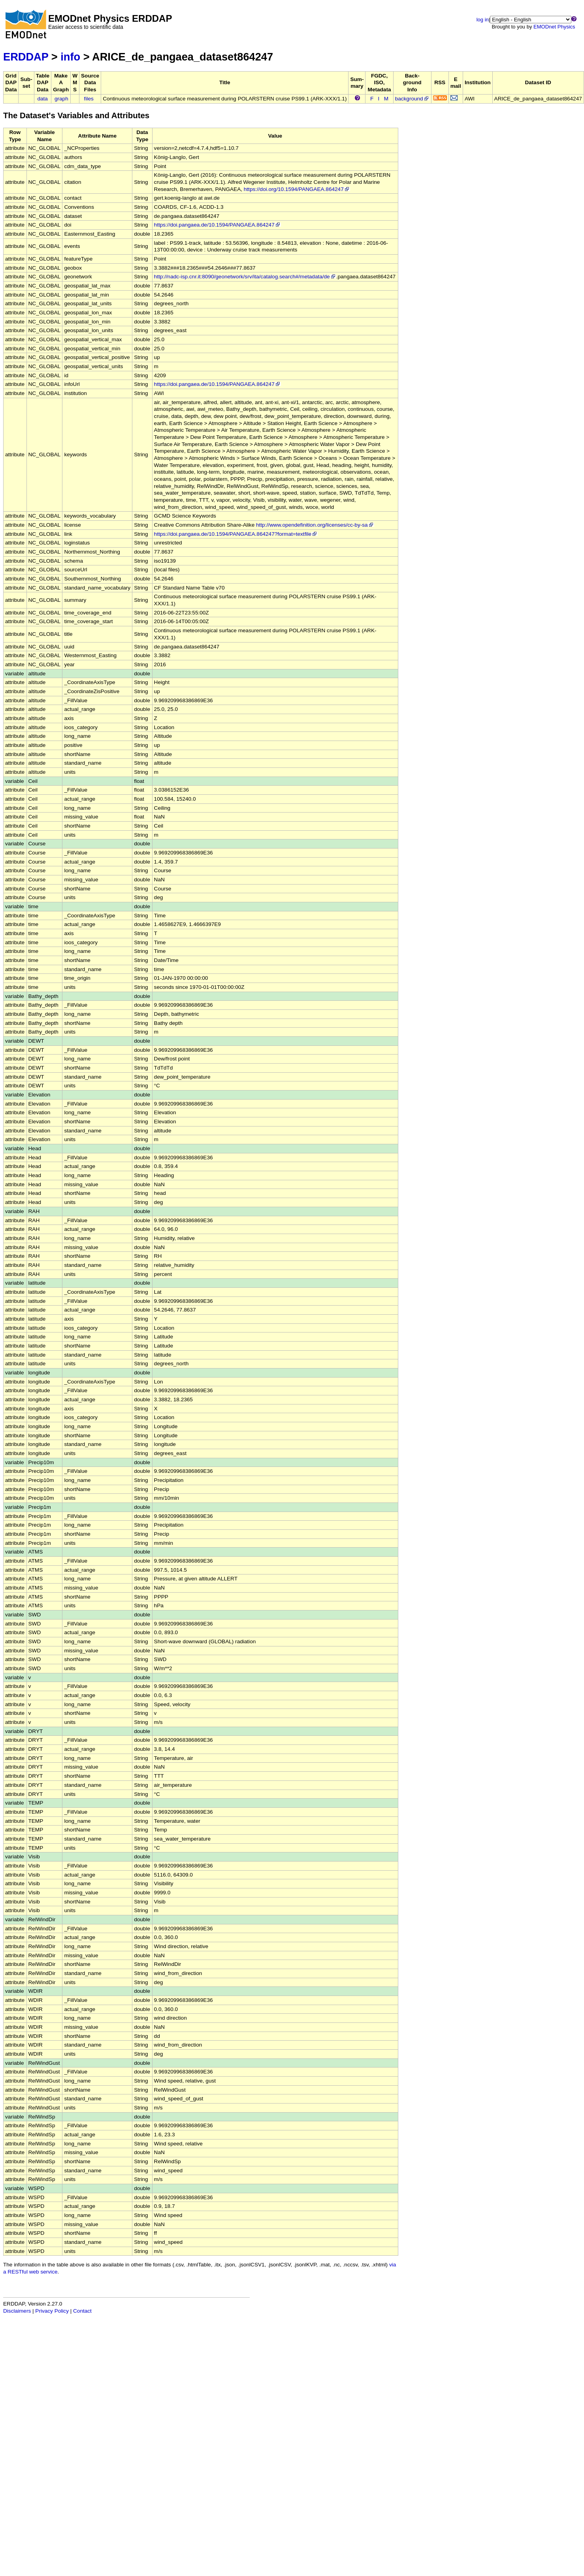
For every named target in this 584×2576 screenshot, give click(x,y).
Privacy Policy (52, 2311)
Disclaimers (17, 2311)
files (89, 99)
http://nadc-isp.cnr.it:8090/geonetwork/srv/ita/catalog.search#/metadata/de (245, 277)
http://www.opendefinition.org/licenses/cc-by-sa (315, 525)
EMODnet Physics (554, 27)
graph (61, 99)
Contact (82, 2311)
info (70, 57)
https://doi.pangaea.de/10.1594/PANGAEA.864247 (217, 225)
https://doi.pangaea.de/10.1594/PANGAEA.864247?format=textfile (236, 534)
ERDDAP (25, 57)
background (412, 99)
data (42, 99)
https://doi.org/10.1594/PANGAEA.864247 (297, 189)
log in (483, 20)
